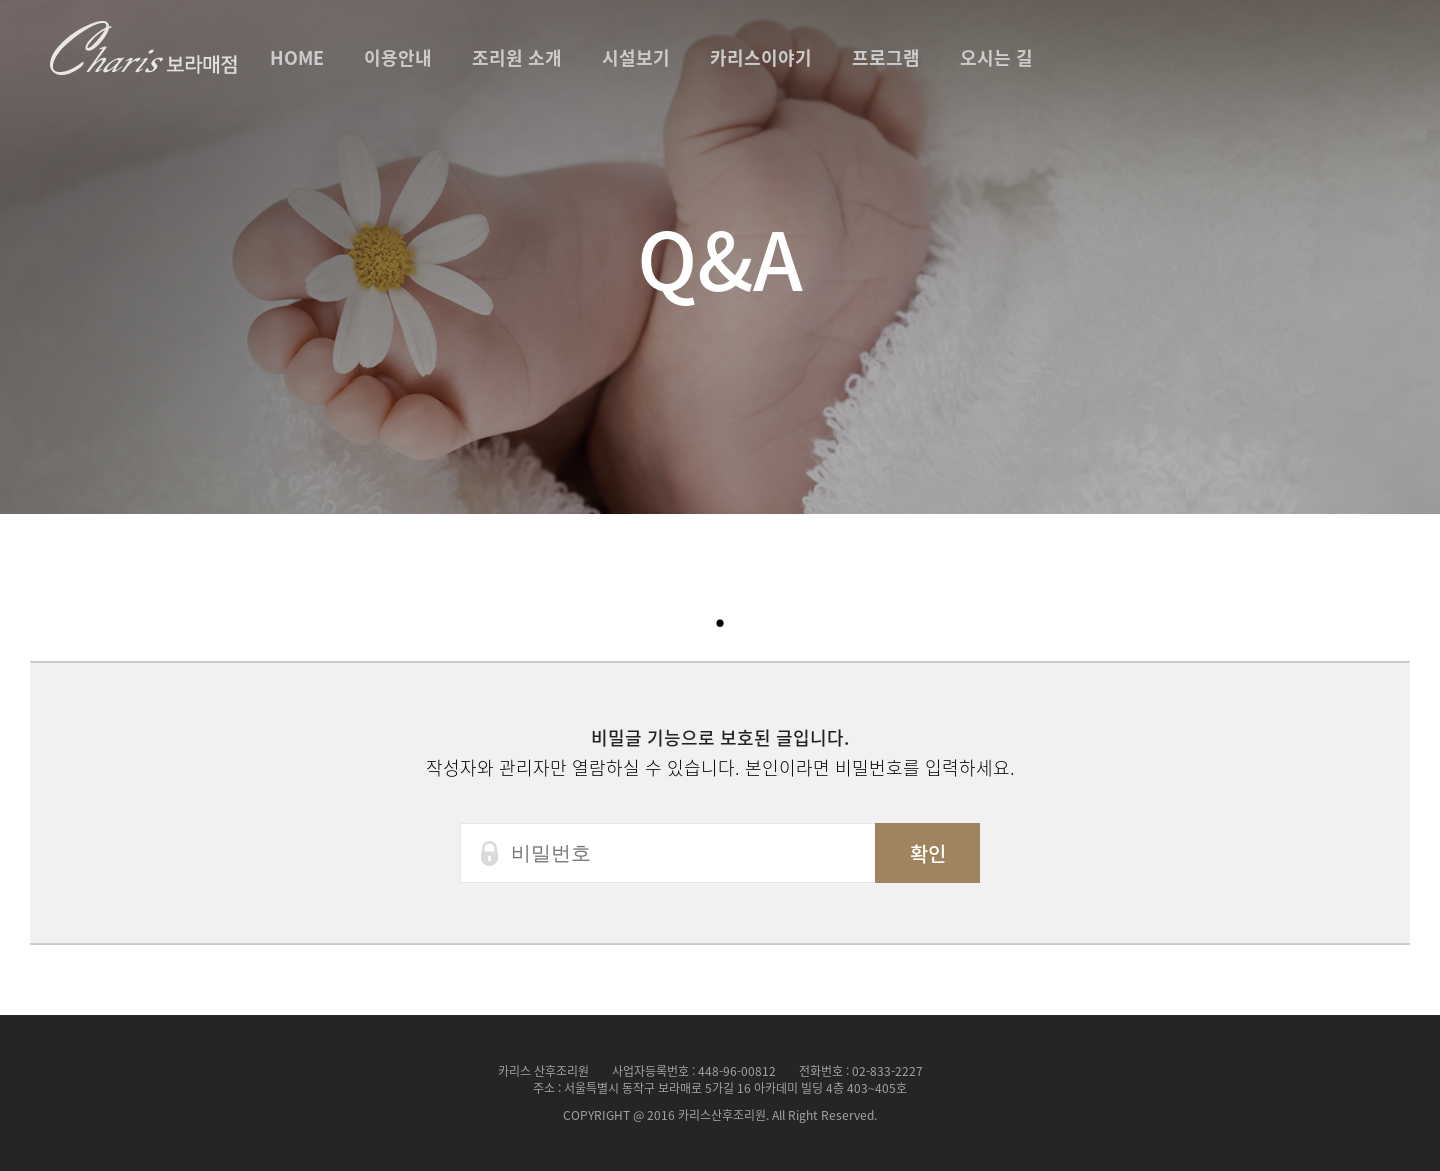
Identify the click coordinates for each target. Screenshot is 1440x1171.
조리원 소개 (517, 57)
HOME (297, 57)
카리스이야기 (761, 57)
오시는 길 (996, 57)
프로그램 (886, 57)
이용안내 (398, 57)
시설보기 (636, 57)
